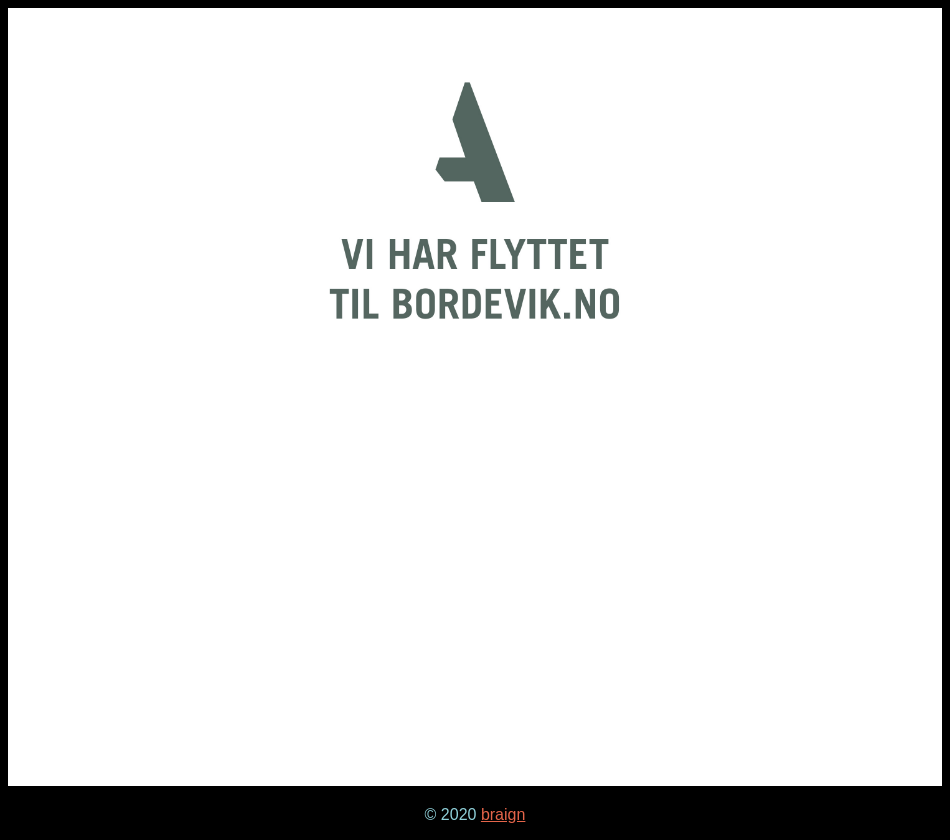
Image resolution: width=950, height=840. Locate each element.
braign (503, 814)
